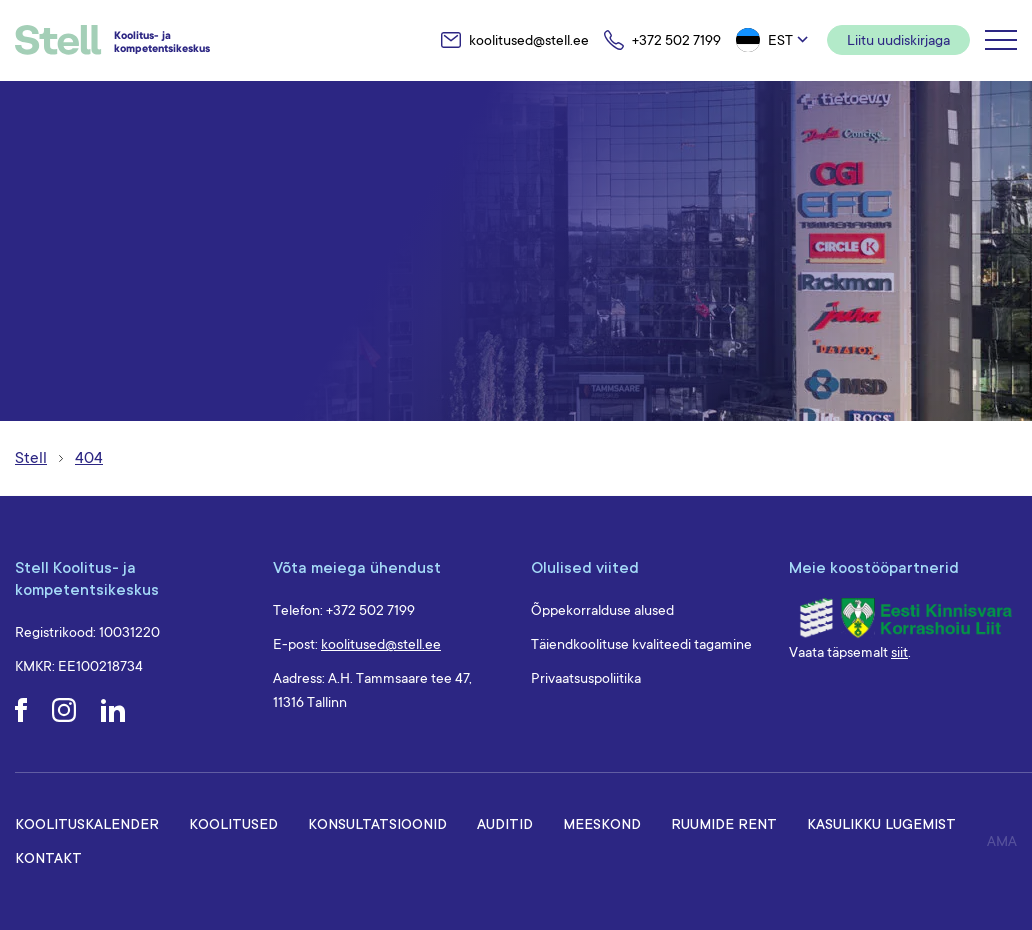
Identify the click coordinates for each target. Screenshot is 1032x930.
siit (899, 652)
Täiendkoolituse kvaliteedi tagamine (641, 644)
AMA (1002, 841)
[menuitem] (774, 40)
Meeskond (602, 823)
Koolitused (233, 823)
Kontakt (48, 857)
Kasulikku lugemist (881, 823)
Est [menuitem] (780, 40)
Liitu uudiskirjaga (898, 40)
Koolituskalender (87, 823)
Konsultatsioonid (377, 823)
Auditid (505, 823)
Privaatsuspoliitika (586, 678)
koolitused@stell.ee (381, 644)
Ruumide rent (724, 823)
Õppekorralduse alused (602, 610)
